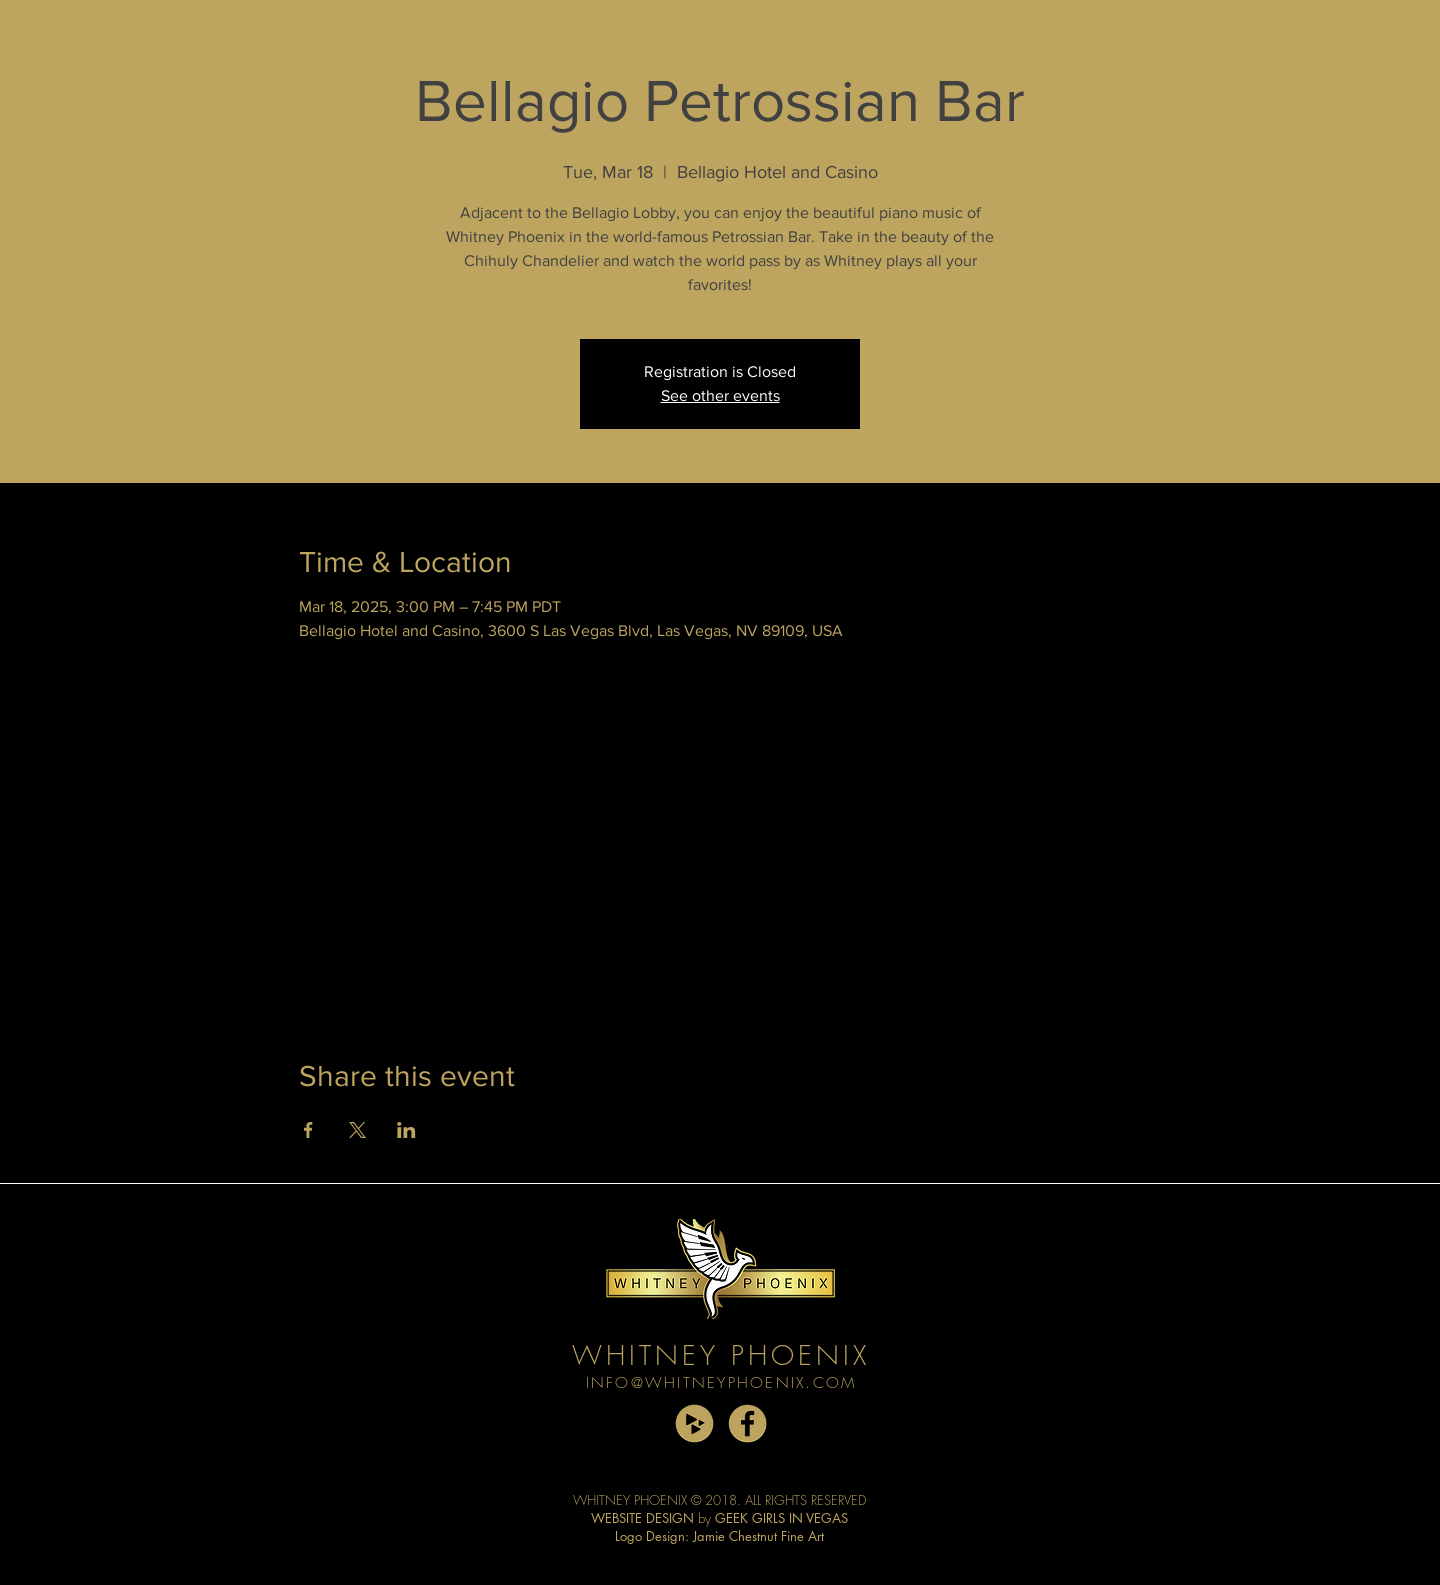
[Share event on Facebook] (308, 1130)
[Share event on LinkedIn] (406, 1130)
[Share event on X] (357, 1130)
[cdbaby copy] (694, 1423)
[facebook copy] (747, 1423)
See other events (720, 395)
